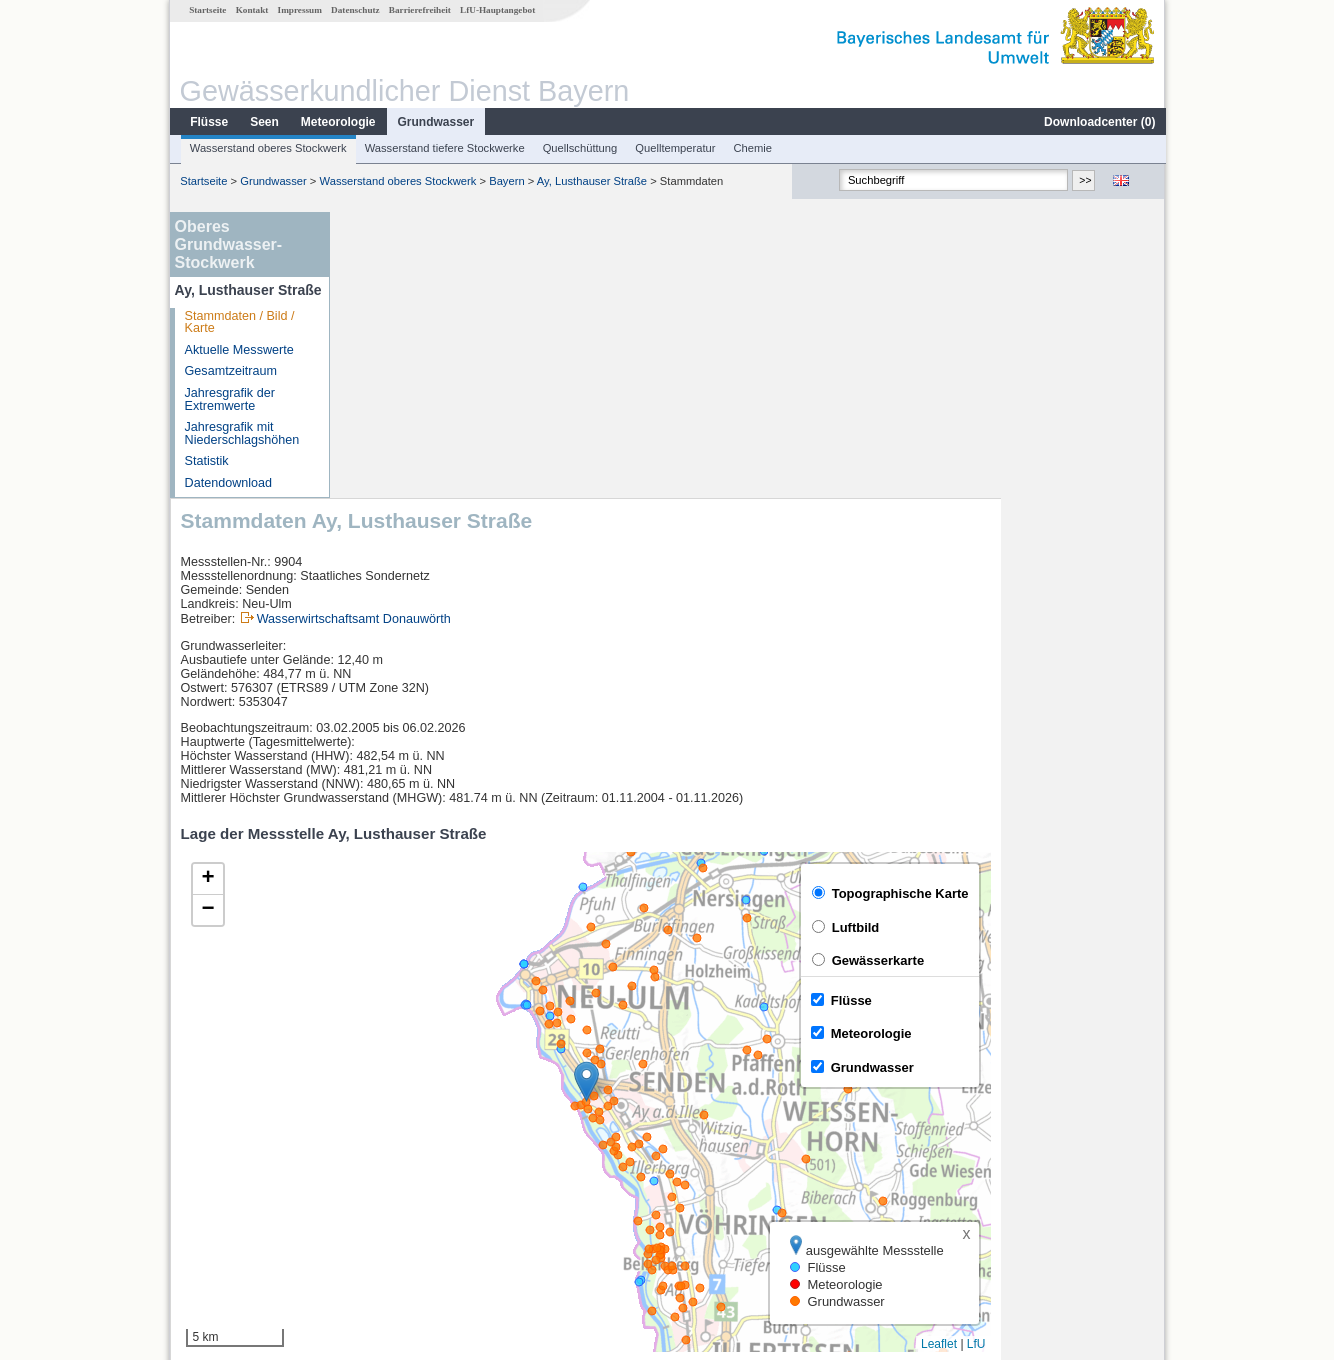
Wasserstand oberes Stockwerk (267, 148)
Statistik (206, 461)
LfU (1140, 1058)
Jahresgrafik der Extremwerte (229, 399)
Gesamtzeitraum (230, 371)
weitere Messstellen (425, 1220)
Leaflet (1103, 1058)
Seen (263, 122)
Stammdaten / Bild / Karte (239, 322)
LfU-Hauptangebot (496, 10)
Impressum (299, 10)
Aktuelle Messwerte (238, 350)
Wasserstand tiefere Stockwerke (444, 148)
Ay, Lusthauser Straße (591, 181)
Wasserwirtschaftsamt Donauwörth (518, 333)
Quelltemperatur (674, 148)
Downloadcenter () (1098, 122)
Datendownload (228, 483)
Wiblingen (385, 1198)
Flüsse (208, 122)
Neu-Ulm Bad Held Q (417, 1176)
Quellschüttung (579, 148)
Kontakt (251, 10)
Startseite (206, 10)
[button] (750, 795)
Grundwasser (435, 122)
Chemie (752, 148)
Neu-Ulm (383, 1132)
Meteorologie (337, 122)
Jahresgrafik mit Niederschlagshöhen (241, 433)
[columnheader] (440, 1110)
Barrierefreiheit (419, 10)
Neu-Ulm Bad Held (410, 1154)
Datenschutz (354, 10)
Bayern (505, 181)
